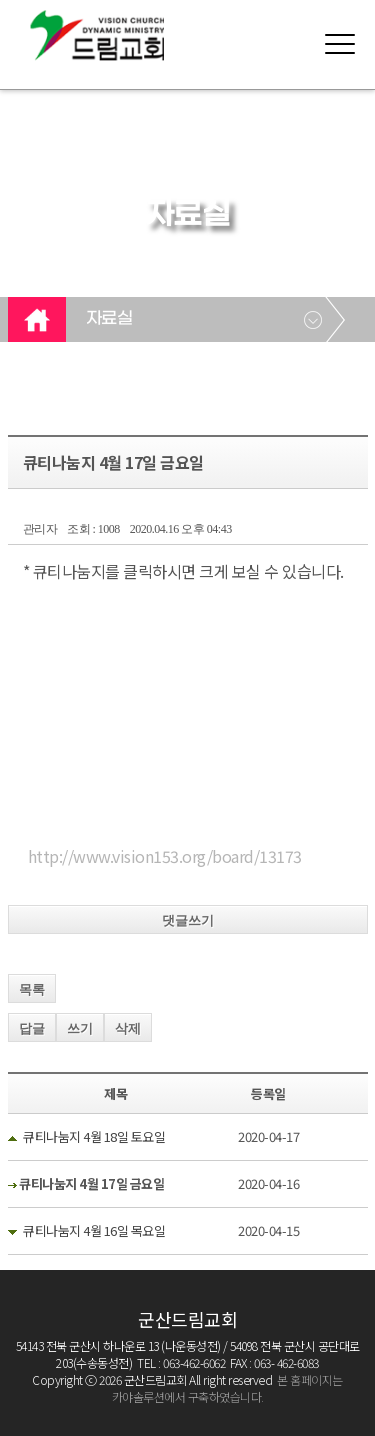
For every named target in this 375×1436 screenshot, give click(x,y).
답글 (32, 1028)
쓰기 (80, 1028)
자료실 (109, 319)
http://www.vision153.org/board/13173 (165, 856)
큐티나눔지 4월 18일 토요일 (94, 1136)
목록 (32, 989)
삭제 (128, 1028)
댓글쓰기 (188, 920)
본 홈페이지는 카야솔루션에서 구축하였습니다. (227, 1388)
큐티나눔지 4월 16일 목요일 (94, 1230)
